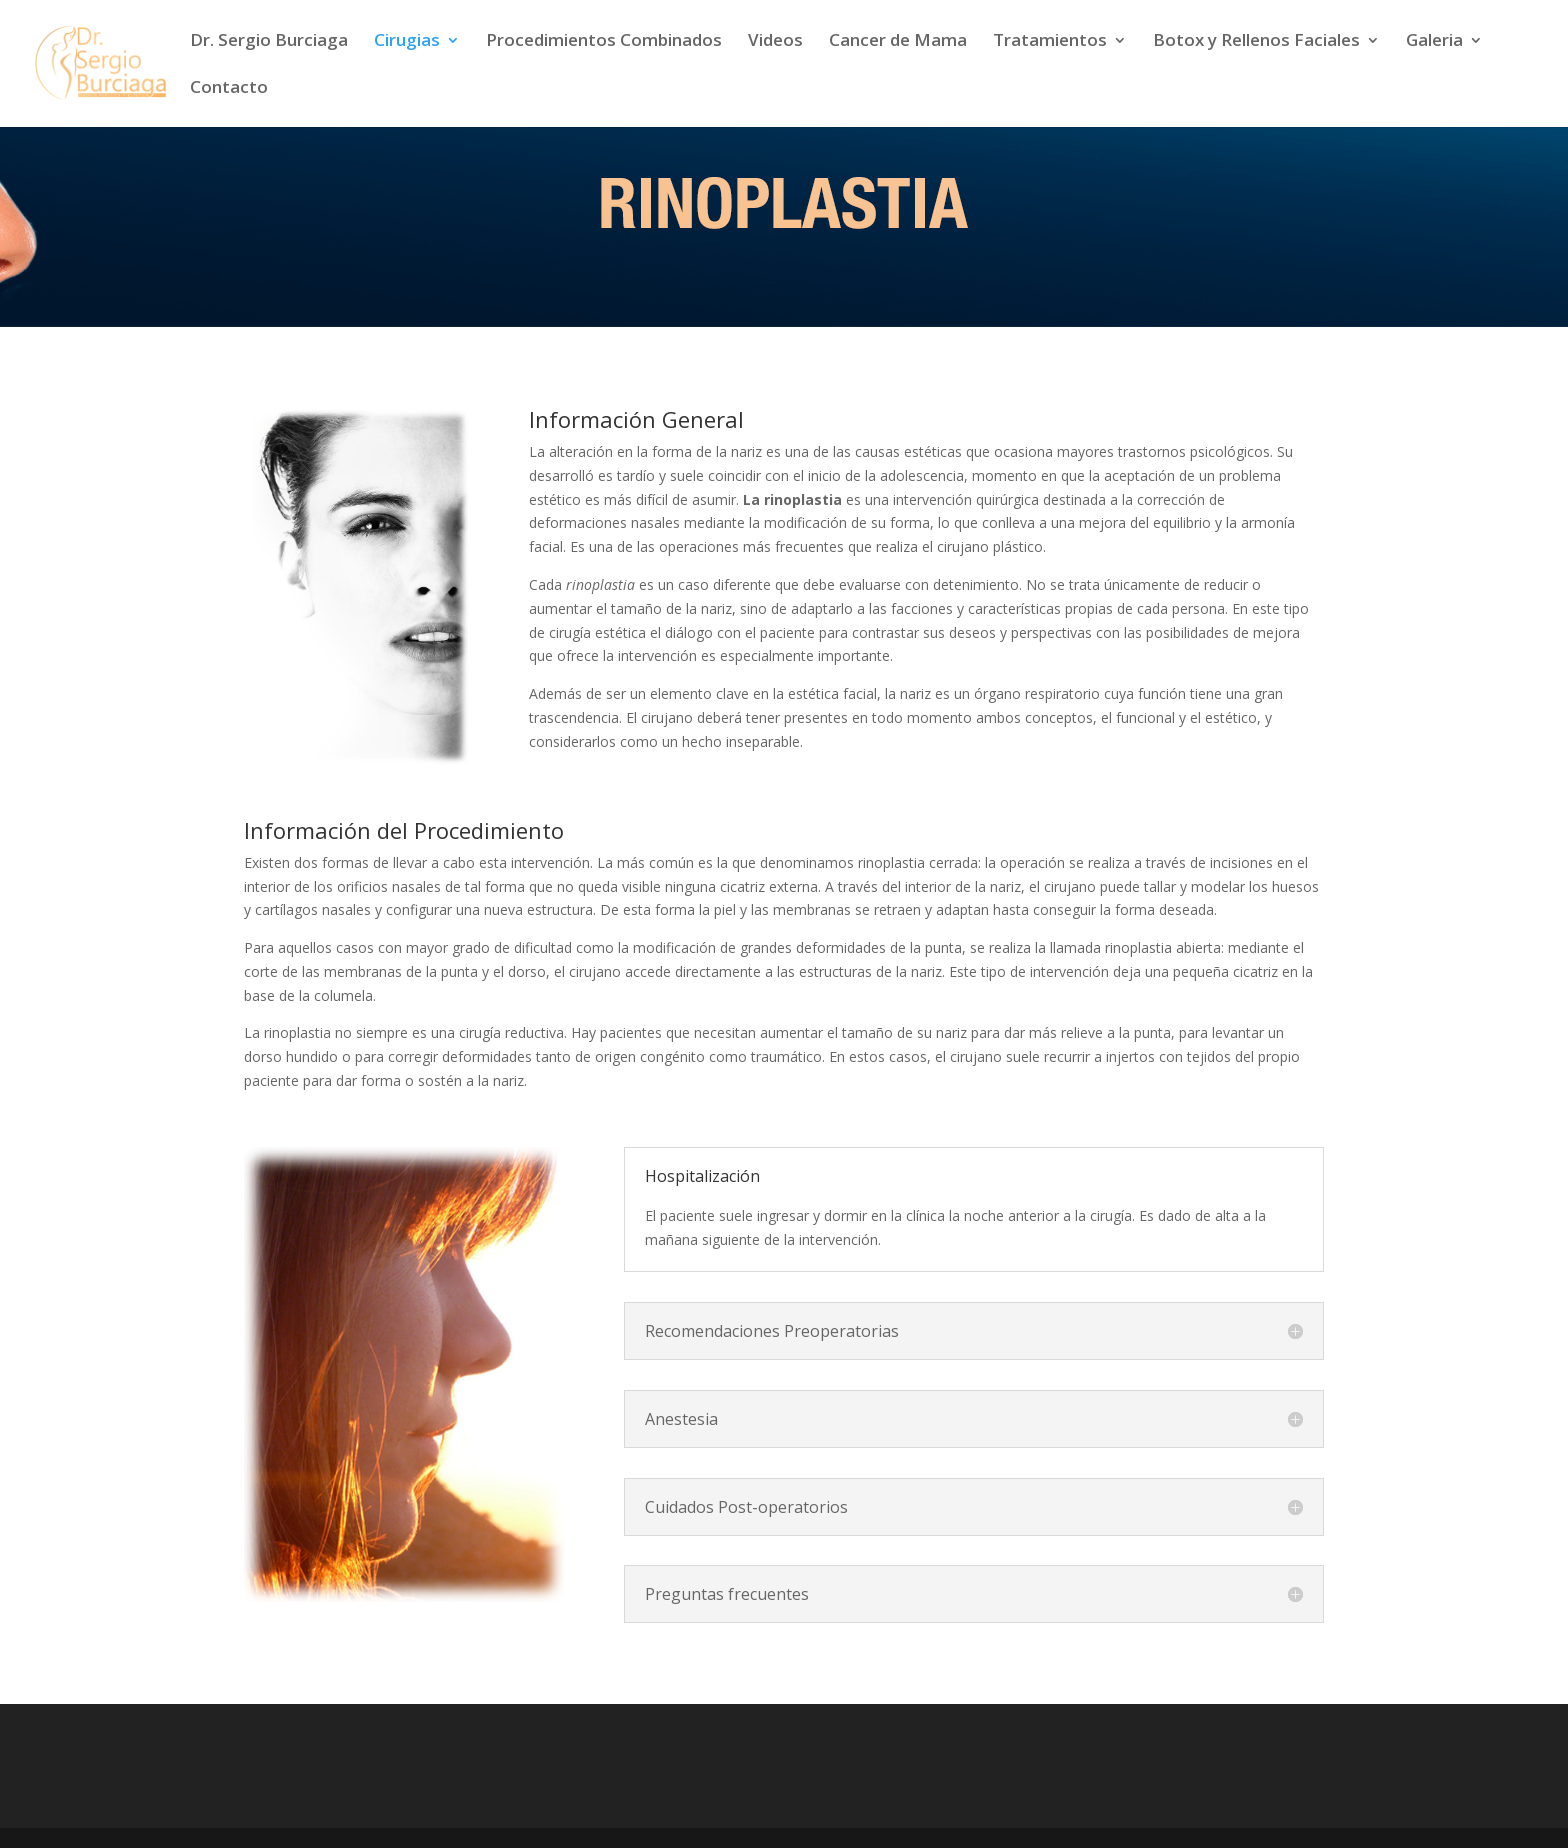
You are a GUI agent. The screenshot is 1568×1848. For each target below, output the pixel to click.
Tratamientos (1050, 42)
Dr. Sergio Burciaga (269, 42)
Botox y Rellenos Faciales (1256, 42)
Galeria (1434, 42)
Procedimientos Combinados (604, 42)
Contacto (229, 89)
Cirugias (407, 42)
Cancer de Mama (898, 42)
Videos (775, 42)
